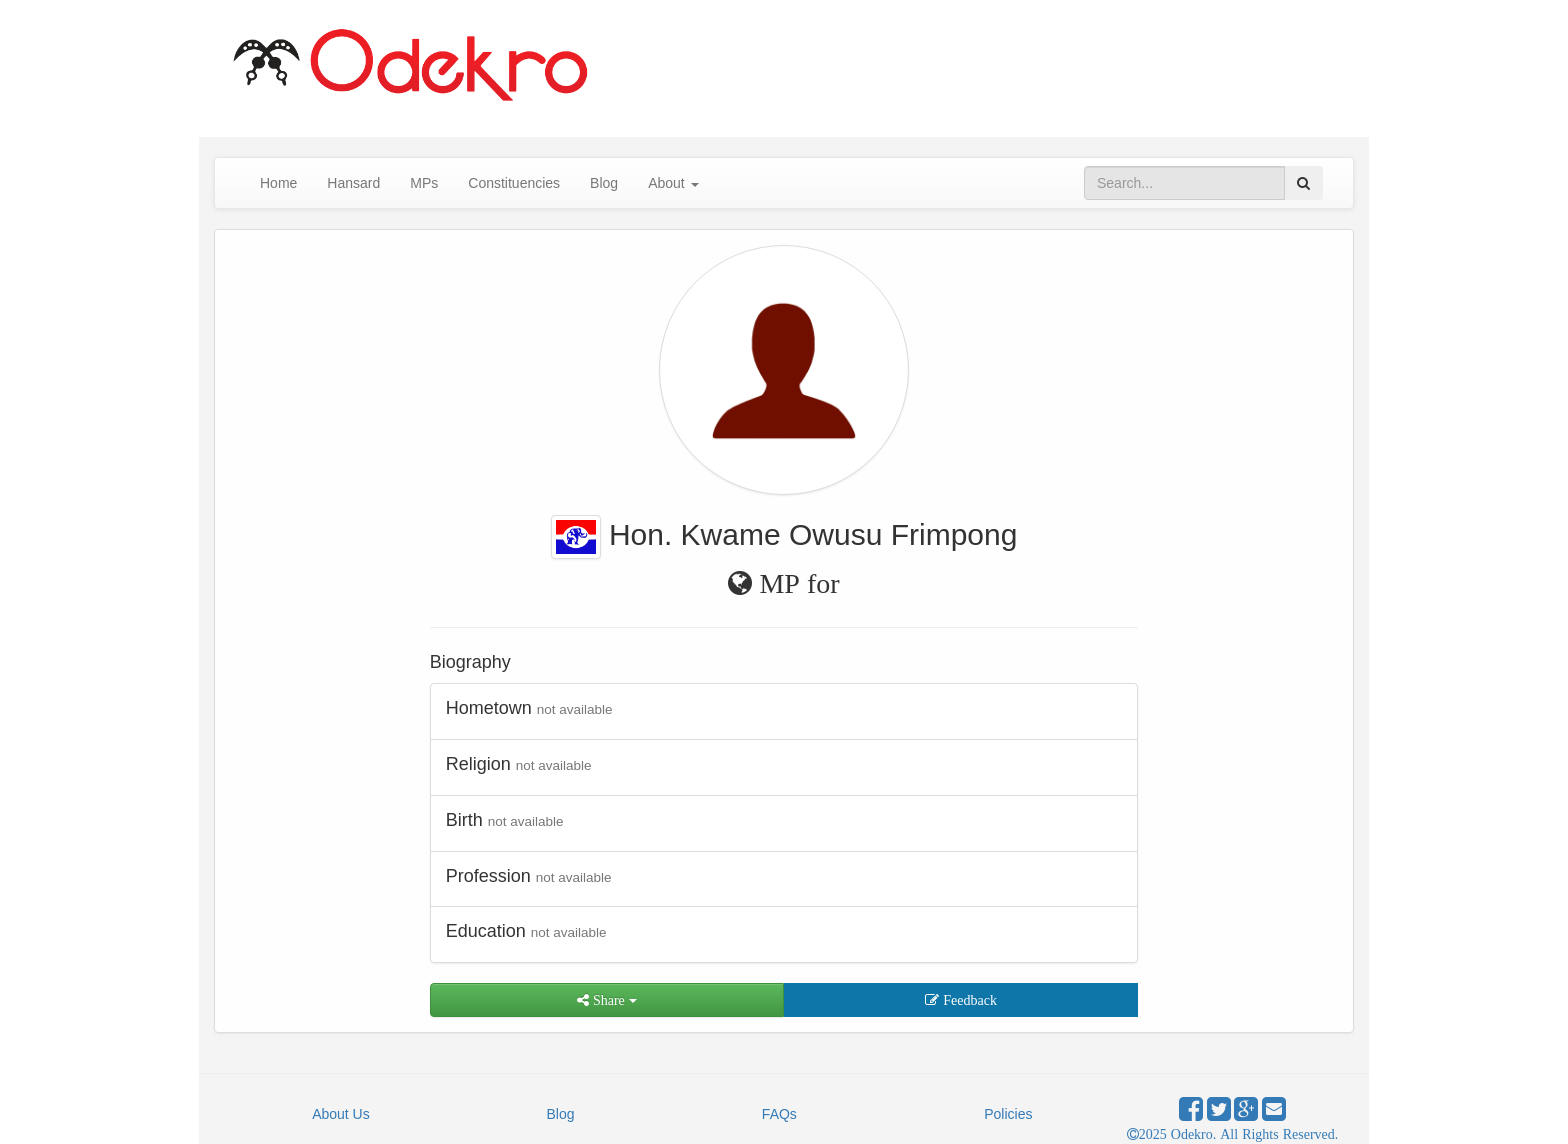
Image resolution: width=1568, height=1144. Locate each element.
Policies (1008, 1114)
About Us (341, 1114)
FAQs (779, 1114)
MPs (424, 183)
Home (278, 183)
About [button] (673, 183)
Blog (604, 183)
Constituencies (514, 183)
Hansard (353, 183)
